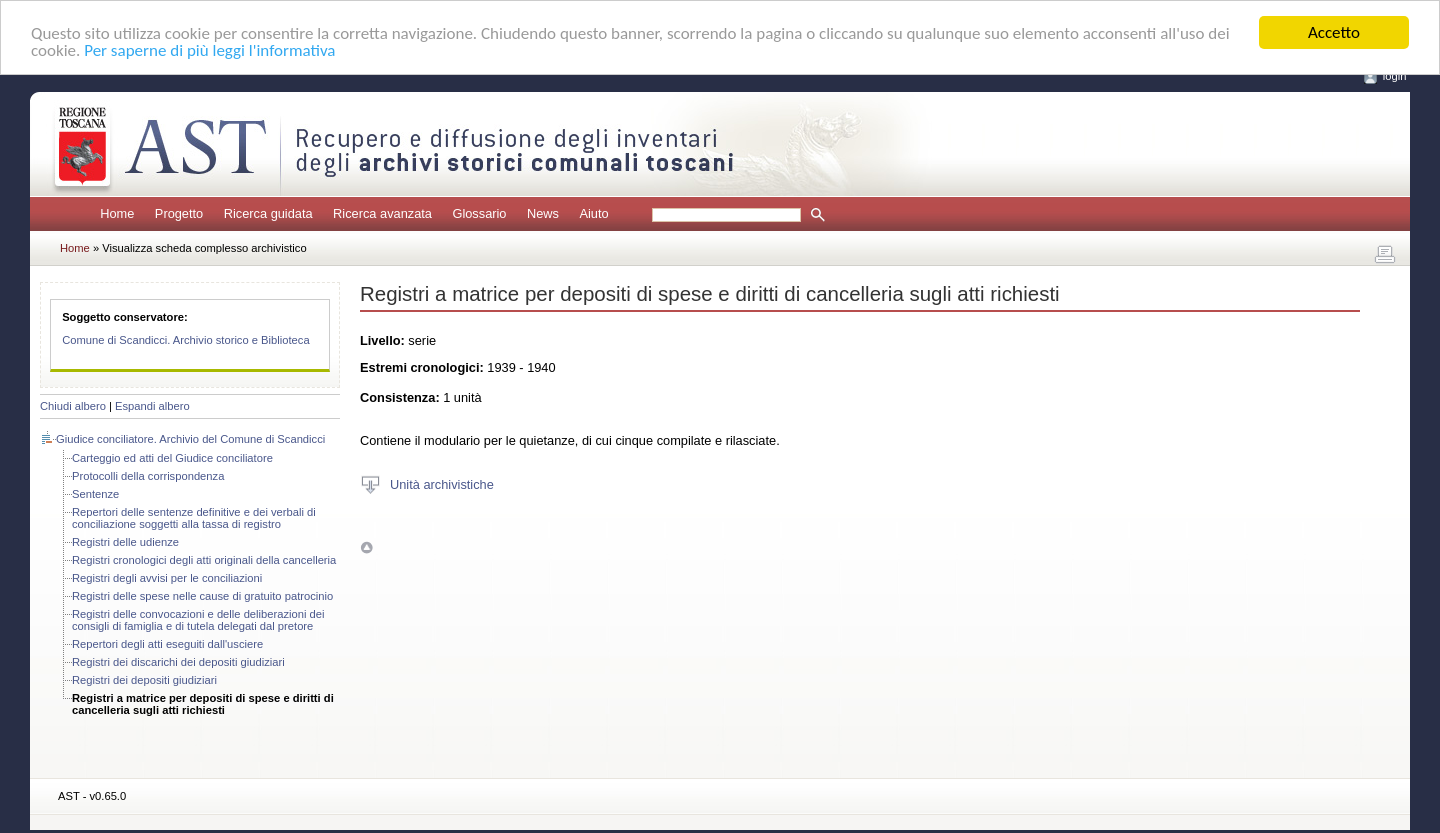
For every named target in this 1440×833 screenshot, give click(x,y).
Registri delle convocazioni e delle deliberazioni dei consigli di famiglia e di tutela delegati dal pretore (198, 620)
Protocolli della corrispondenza (148, 476)
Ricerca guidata (268, 213)
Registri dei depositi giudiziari (144, 680)
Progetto (179, 213)
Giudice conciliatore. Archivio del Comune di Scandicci (190, 439)
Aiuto (593, 213)
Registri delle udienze (125, 542)
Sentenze (95, 494)
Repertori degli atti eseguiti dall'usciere (167, 644)
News (543, 213)
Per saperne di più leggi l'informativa (209, 49)
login (1395, 76)
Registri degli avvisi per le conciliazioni (167, 578)
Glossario (479, 213)
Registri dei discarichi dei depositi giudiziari (178, 662)
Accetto (1334, 32)
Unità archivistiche (442, 483)
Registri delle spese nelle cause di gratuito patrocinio (202, 596)
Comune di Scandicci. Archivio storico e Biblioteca (186, 340)
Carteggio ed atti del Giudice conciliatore (172, 458)
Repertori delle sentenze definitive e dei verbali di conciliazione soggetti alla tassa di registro (194, 518)
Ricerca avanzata (382, 213)
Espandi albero (152, 406)
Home (117, 213)
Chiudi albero (73, 406)
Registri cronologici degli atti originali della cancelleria (204, 560)
